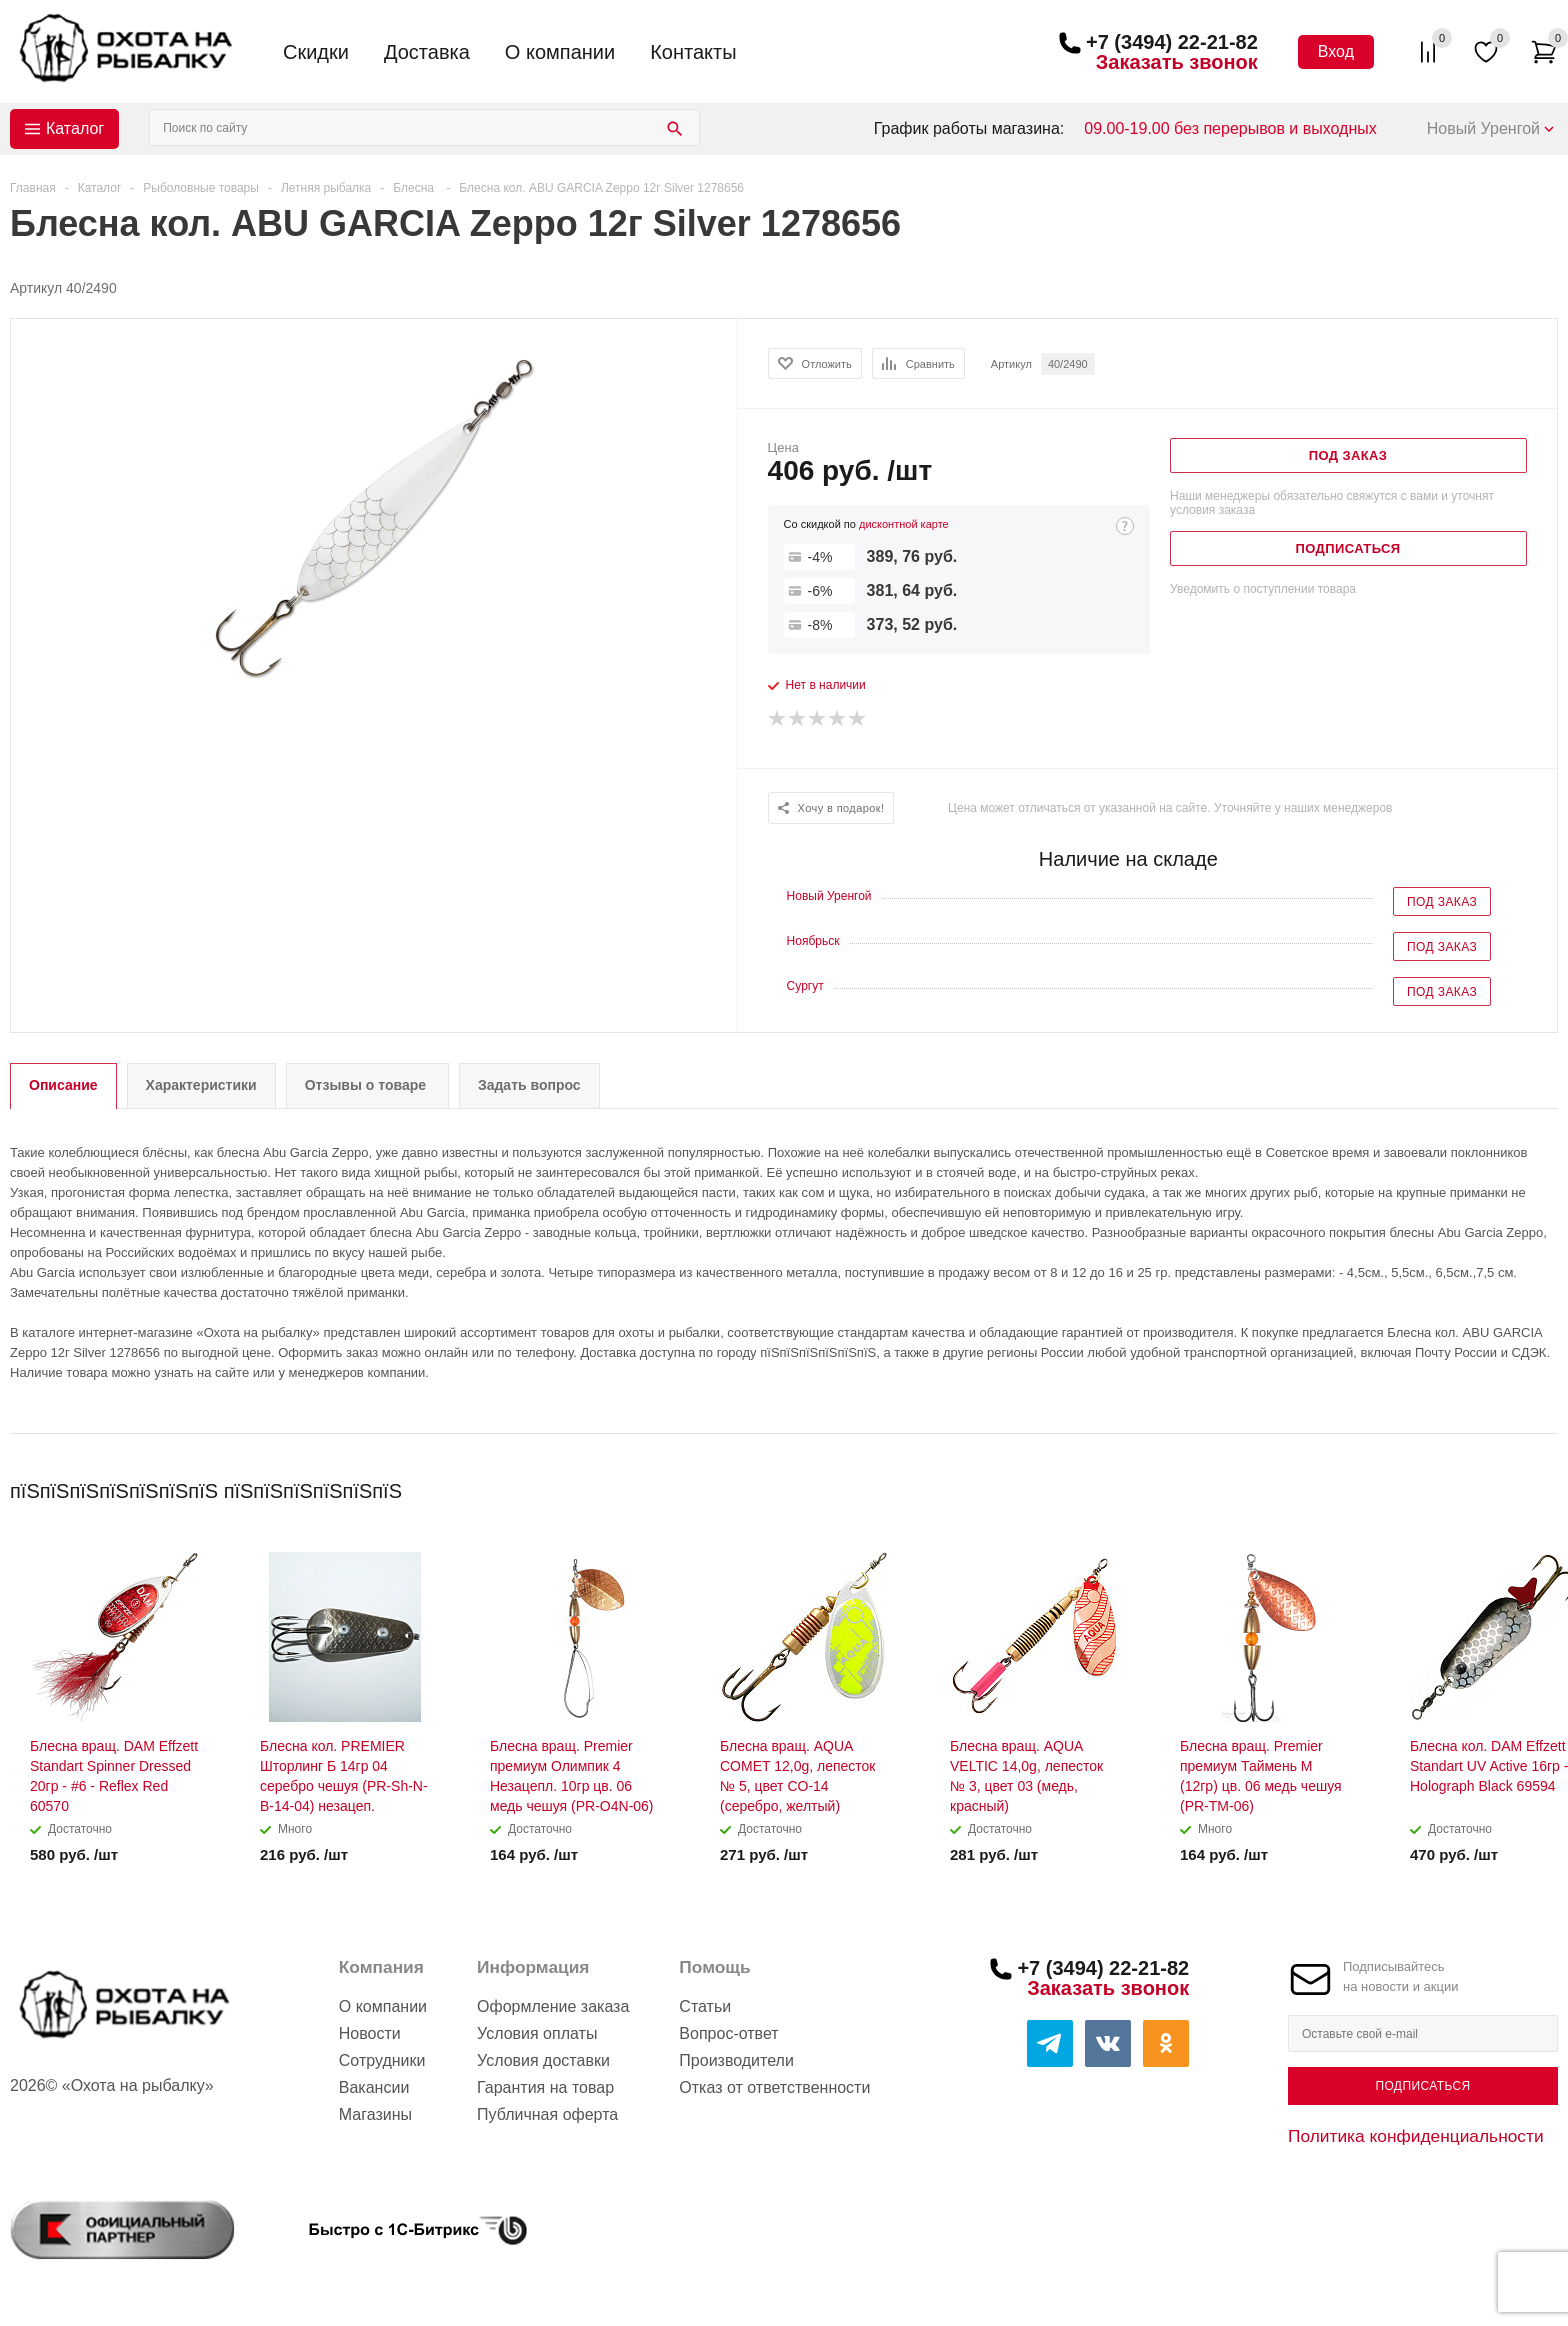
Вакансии (374, 2087)
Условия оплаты (537, 2033)
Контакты (693, 52)
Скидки (316, 52)
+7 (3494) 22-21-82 (1172, 42)
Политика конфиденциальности (1416, 2136)
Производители (736, 2060)
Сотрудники (382, 2060)
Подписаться (1422, 2086)
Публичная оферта (547, 2114)
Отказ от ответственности (774, 2087)
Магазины (375, 2114)
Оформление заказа (553, 2006)
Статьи (705, 2006)
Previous (1509, 1484)
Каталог (75, 128)
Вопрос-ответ (728, 2033)
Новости (370, 2033)
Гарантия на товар (545, 2087)
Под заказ (1442, 902)
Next (1543, 1484)
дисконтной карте (904, 524)
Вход (1336, 51)
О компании (560, 52)
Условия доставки (543, 2060)
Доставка (427, 52)
